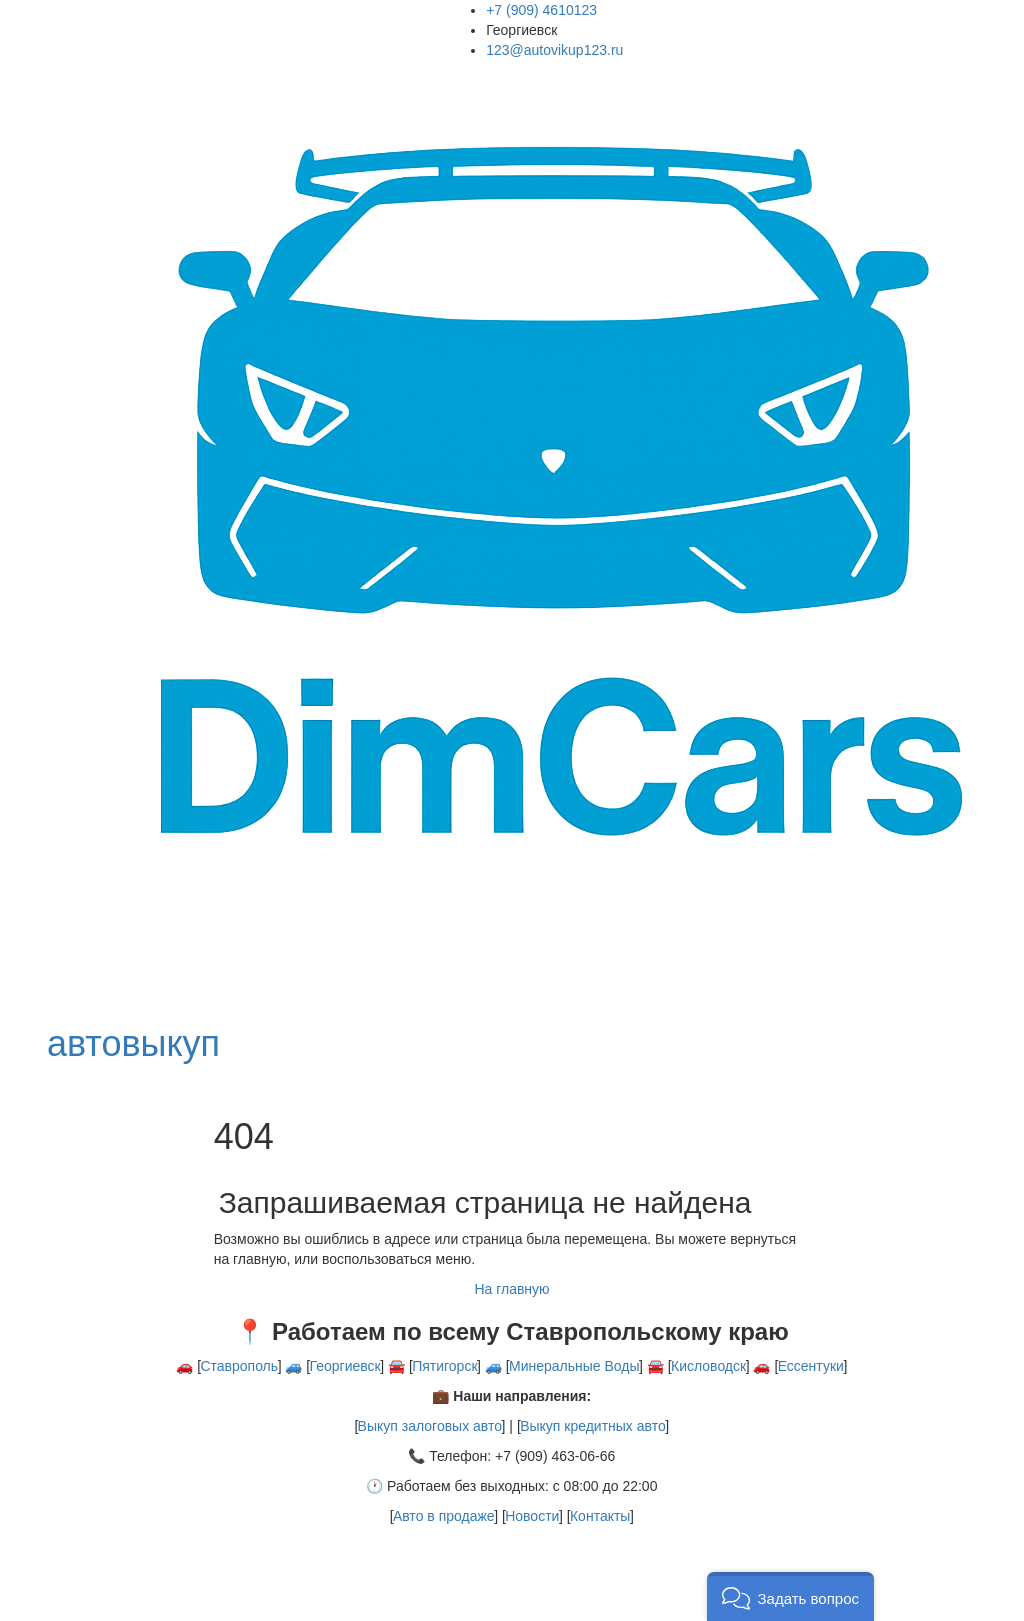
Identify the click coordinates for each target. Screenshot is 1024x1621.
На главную (511, 1289)
